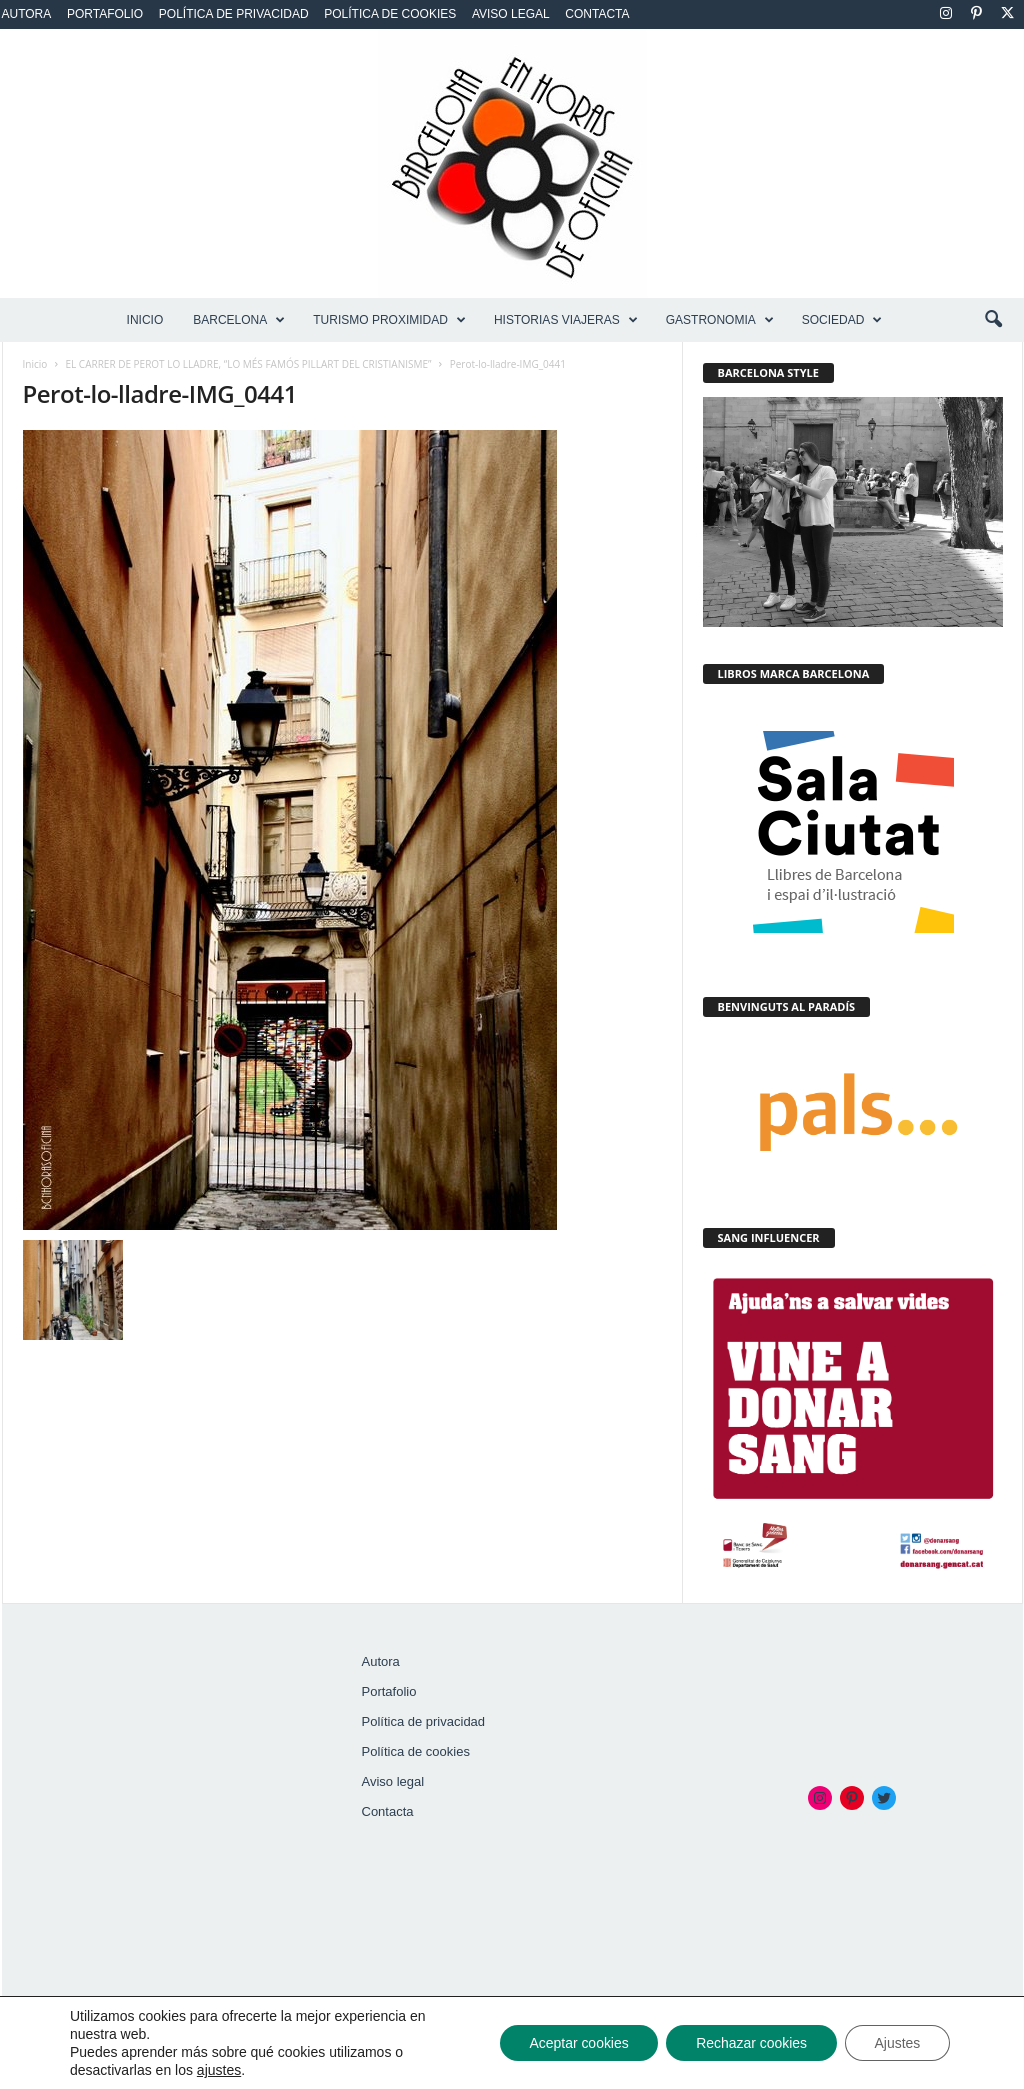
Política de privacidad (234, 14)
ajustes (219, 2070)
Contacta (597, 14)
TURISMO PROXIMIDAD (389, 320)
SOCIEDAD (842, 320)
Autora (27, 14)
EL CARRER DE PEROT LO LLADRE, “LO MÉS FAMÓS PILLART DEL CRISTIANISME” (249, 364)
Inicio (145, 320)
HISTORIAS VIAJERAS (566, 320)
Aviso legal (511, 14)
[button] (993, 320)
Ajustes (897, 2043)
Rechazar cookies (750, 2043)
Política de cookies (390, 14)
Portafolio (105, 14)
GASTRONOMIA (720, 320)
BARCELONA (239, 320)
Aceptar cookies (577, 2043)
